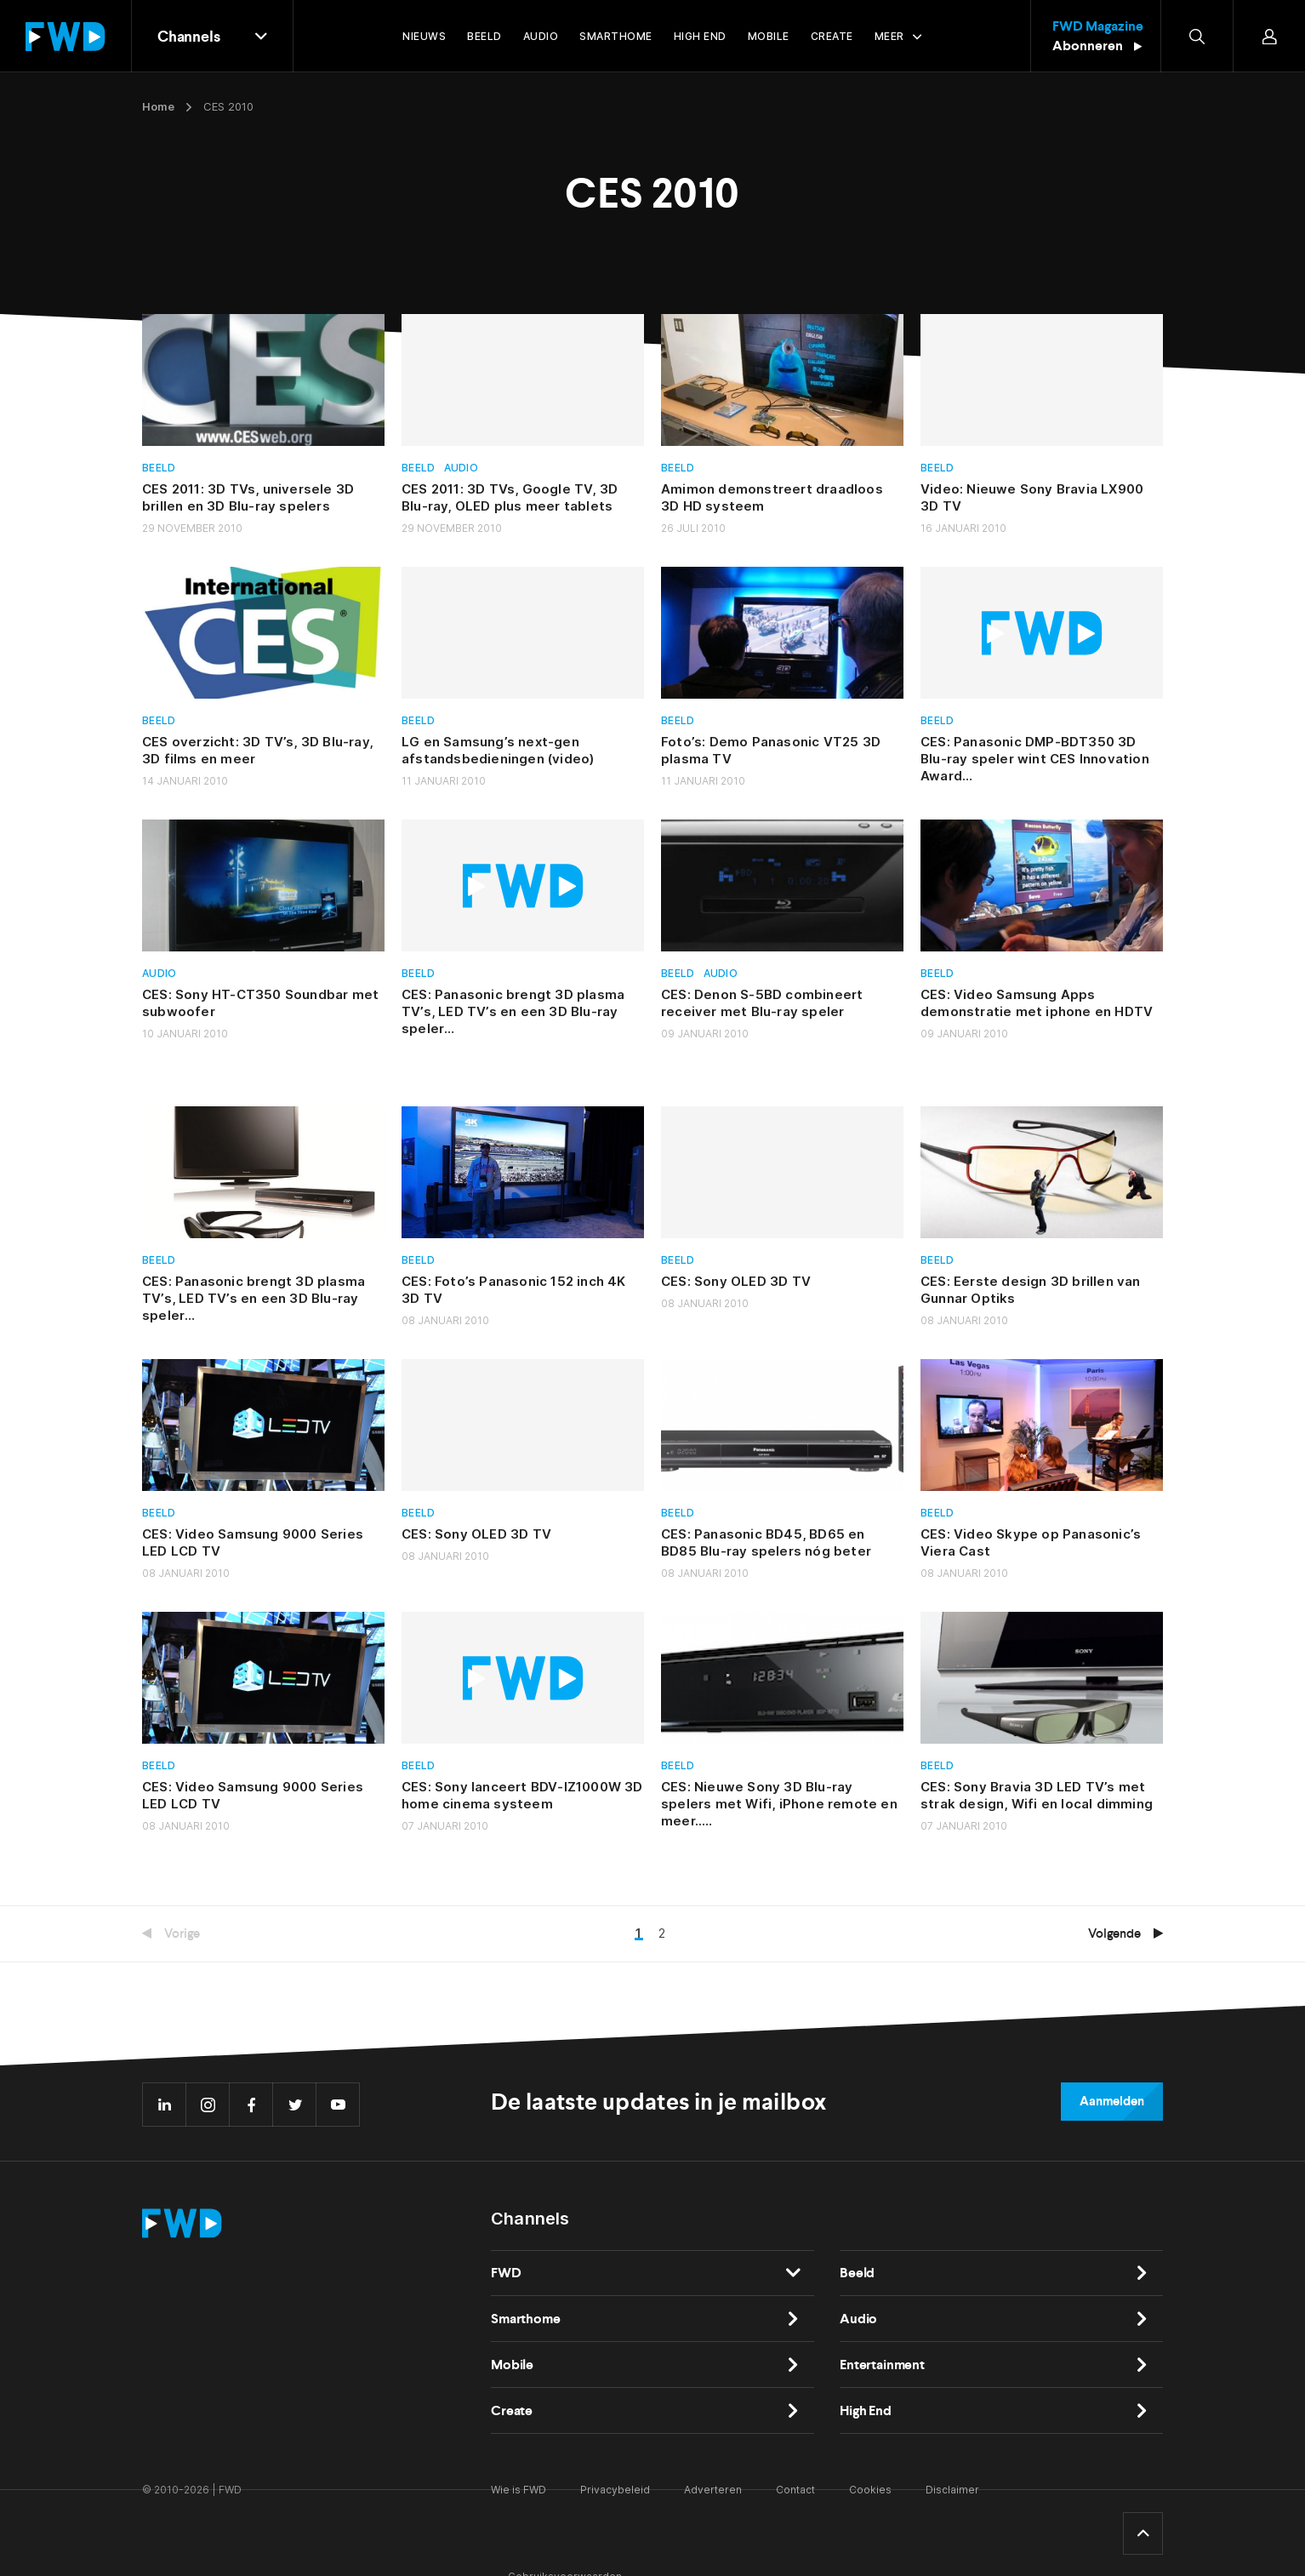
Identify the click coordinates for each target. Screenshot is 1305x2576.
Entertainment (882, 2364)
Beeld (159, 467)
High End (866, 2410)
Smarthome (526, 2319)
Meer (889, 36)
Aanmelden (1112, 2101)
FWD (506, 2273)
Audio (461, 467)
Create (512, 2410)
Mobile (512, 2364)
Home (158, 106)
